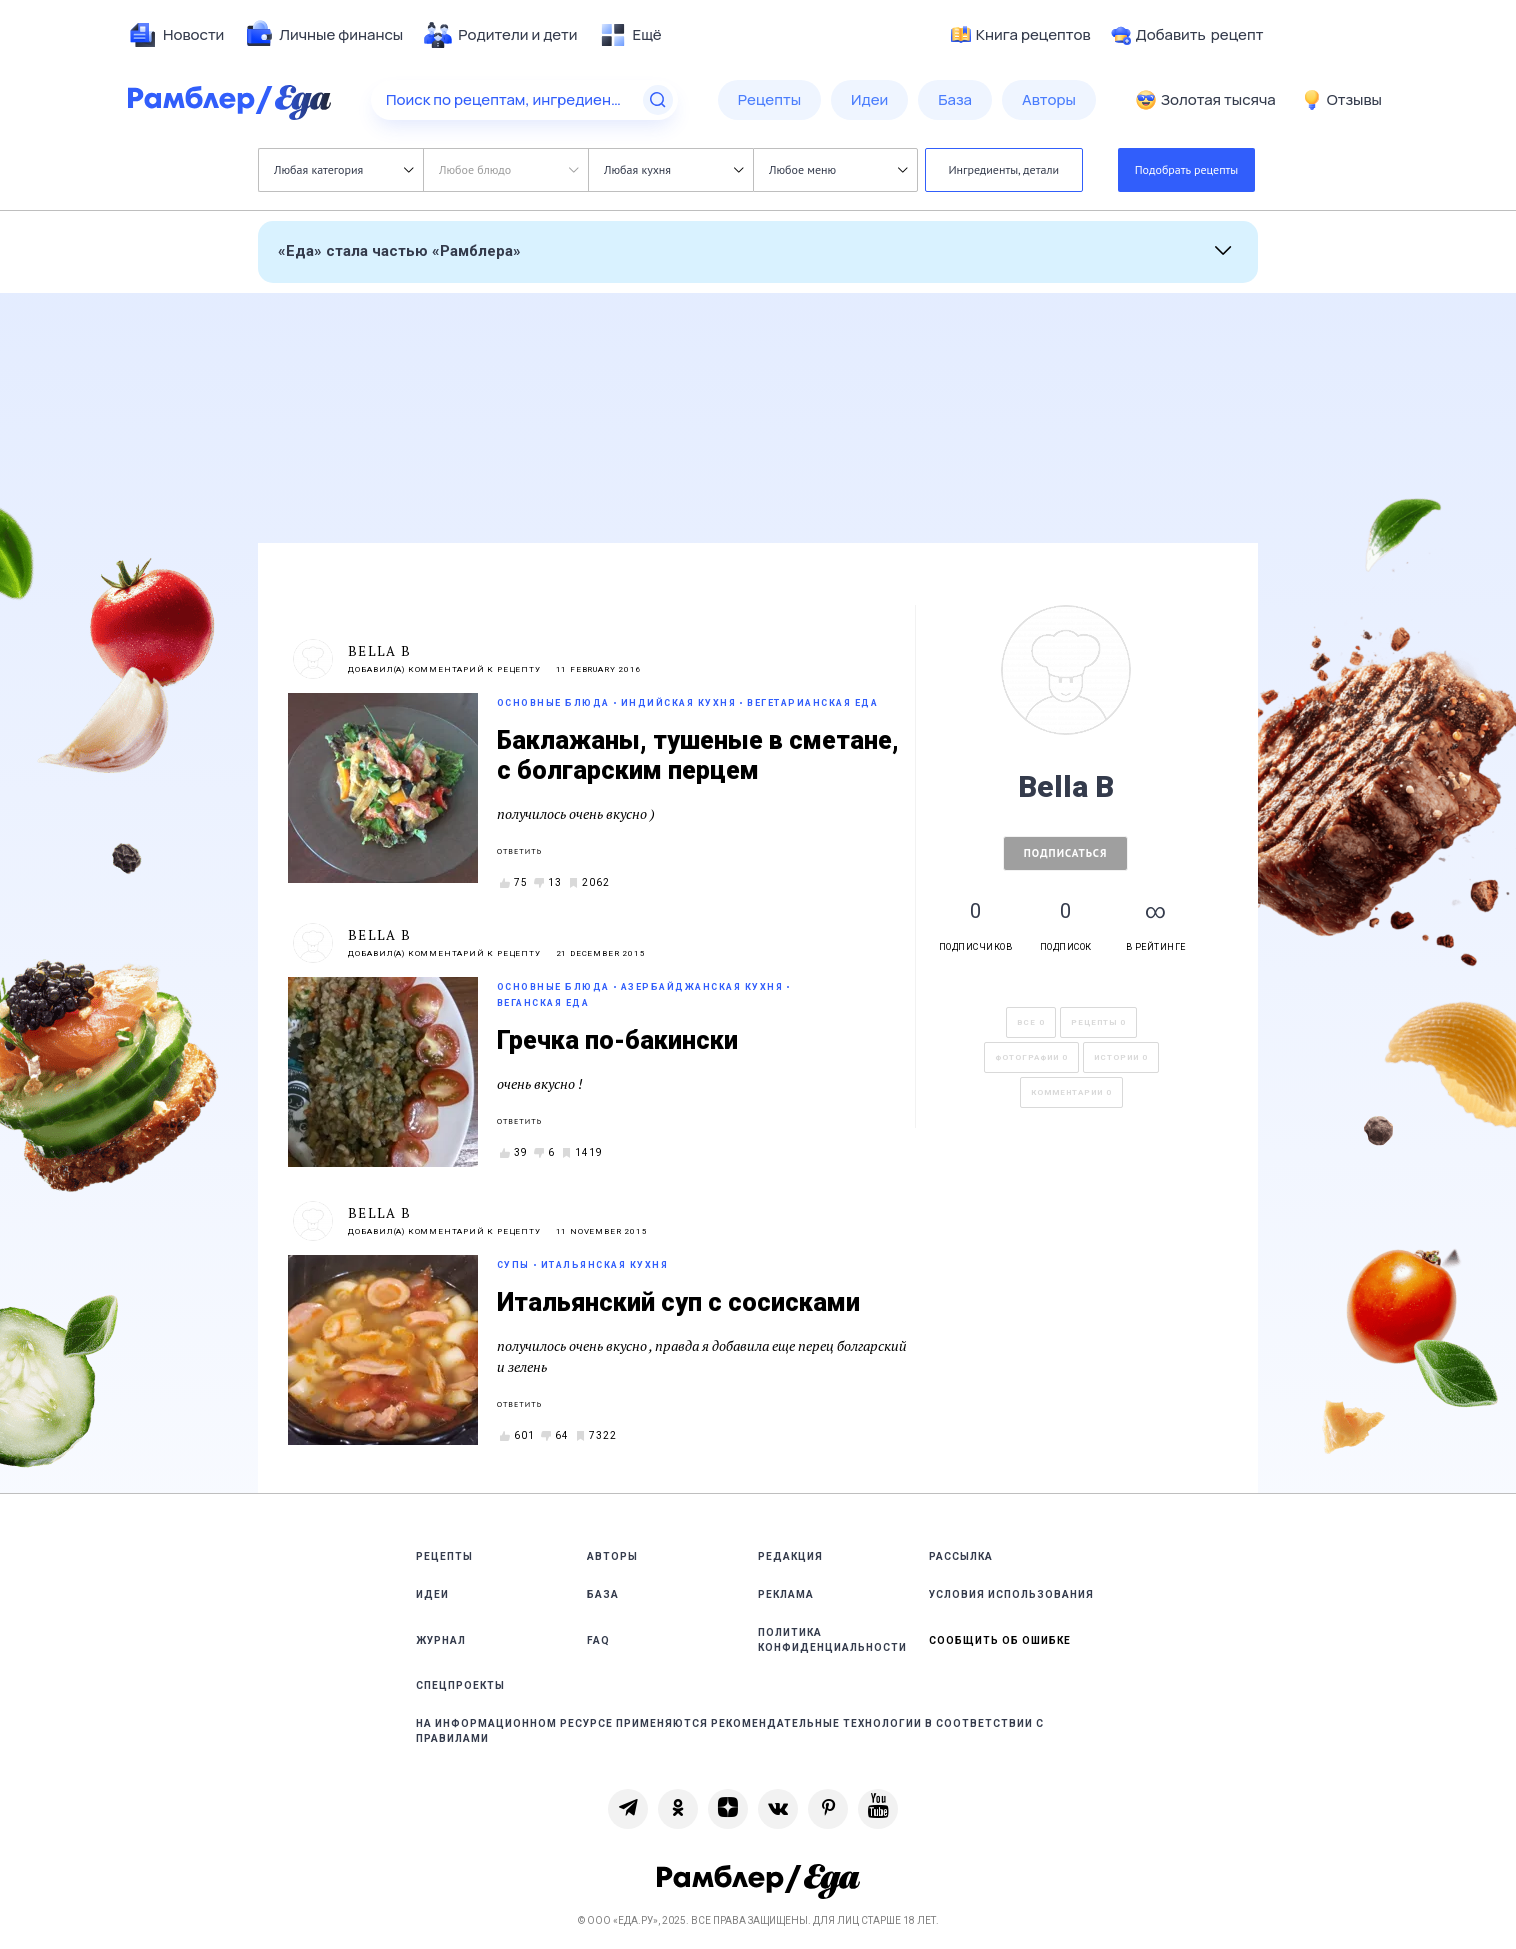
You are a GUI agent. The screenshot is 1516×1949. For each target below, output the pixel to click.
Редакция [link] (790, 1556)
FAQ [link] (598, 1640)
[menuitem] (176, 35)
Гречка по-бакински (617, 1040)
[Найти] (658, 100)
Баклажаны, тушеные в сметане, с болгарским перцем (698, 755)
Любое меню (838, 169)
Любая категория (343, 169)
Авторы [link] (612, 1556)
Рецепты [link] (444, 1556)
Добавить (1187, 35)
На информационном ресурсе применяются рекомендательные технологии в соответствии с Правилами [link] (730, 1731)
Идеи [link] (432, 1594)
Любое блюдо (508, 169)
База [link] (603, 1594)
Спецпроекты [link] (460, 1685)
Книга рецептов (1021, 35)
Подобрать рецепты (1187, 169)
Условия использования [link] (1011, 1594)
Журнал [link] (441, 1640)
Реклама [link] (786, 1594)
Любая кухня (673, 169)
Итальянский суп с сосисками (678, 1302)
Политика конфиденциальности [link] (832, 1640)
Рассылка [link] (961, 1556)
